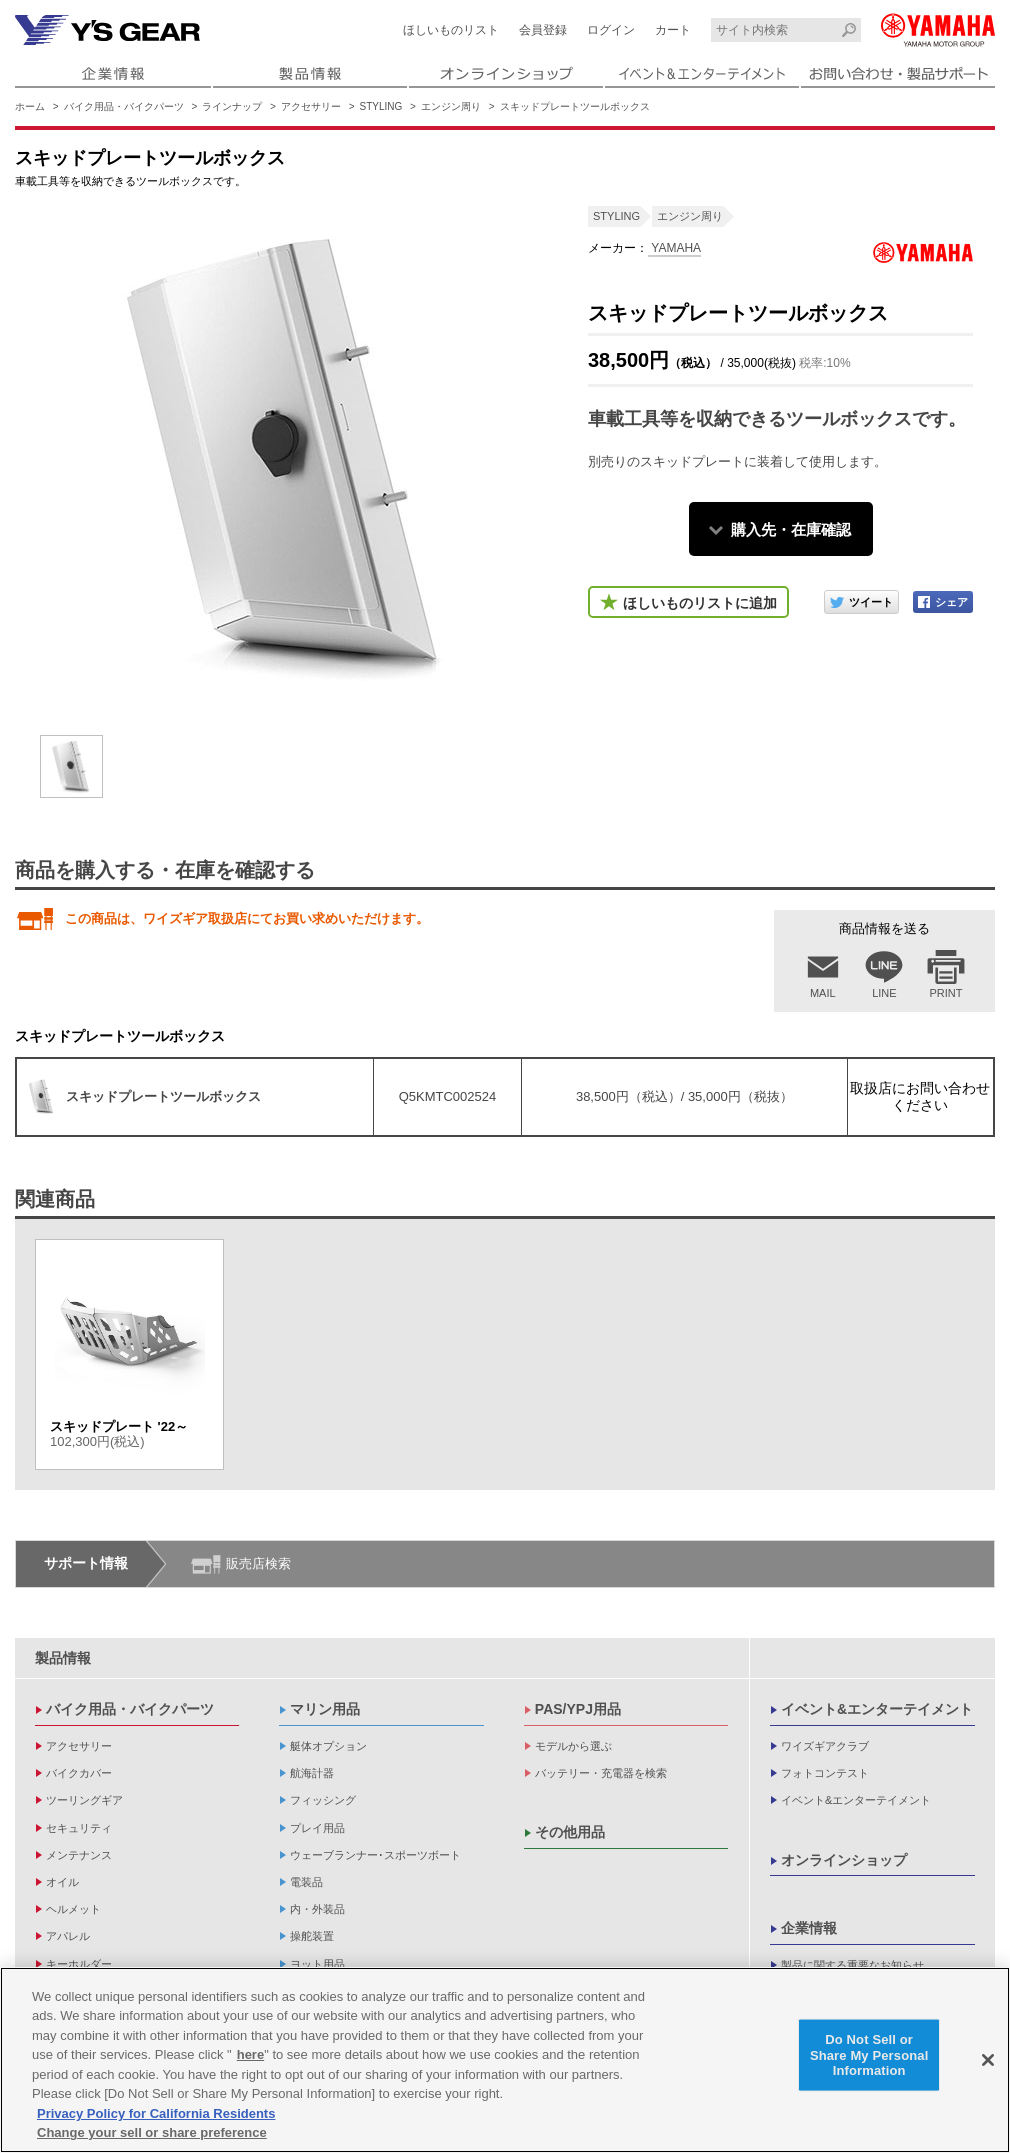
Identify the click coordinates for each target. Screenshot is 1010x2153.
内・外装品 (317, 1909)
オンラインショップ (844, 1860)
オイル (62, 1882)
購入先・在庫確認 (791, 529)
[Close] (988, 2060)
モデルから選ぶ (573, 1746)
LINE (884, 993)
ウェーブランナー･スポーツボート (375, 1855)
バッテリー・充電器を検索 (601, 1773)
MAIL (823, 993)
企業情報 (809, 1928)
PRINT (946, 993)
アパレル (68, 1936)
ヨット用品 (317, 1964)
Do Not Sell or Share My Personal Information (869, 2055)
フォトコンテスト (825, 1773)
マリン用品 (325, 1709)
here (250, 2054)
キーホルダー (79, 1964)
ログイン (611, 30)
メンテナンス (79, 1855)
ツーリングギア (84, 1800)
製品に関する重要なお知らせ (852, 1965)
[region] (505, 2060)
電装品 (306, 1882)
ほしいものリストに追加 (700, 603)
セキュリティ (79, 1828)
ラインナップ (232, 106)
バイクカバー (79, 1773)
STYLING (381, 106)
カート (673, 30)
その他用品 (570, 1832)
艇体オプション (328, 1746)
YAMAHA (674, 248)
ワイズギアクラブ (825, 1746)
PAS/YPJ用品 (578, 1709)
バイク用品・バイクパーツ (124, 106)
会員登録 (543, 30)
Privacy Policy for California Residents (156, 2113)
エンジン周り (451, 106)
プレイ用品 (317, 1828)
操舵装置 (312, 1936)
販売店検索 (258, 1563)
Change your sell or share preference (152, 2132)
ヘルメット (73, 1909)
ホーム (30, 106)
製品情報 (63, 1658)
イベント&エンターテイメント (877, 1709)
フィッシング (323, 1800)
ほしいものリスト (451, 30)
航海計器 (312, 1773)
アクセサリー (311, 106)
